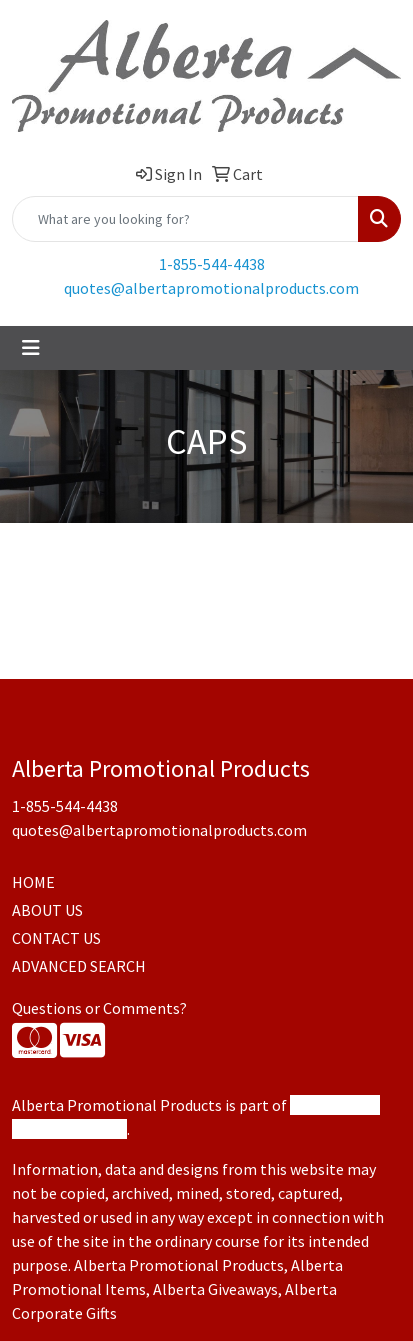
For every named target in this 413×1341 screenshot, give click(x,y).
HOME (33, 882)
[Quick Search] (185, 219)
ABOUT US (47, 910)
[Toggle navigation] (31, 348)
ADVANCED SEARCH (79, 966)
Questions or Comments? (99, 1008)
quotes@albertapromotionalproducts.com (211, 288)
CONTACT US (56, 938)
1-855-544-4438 (212, 264)
